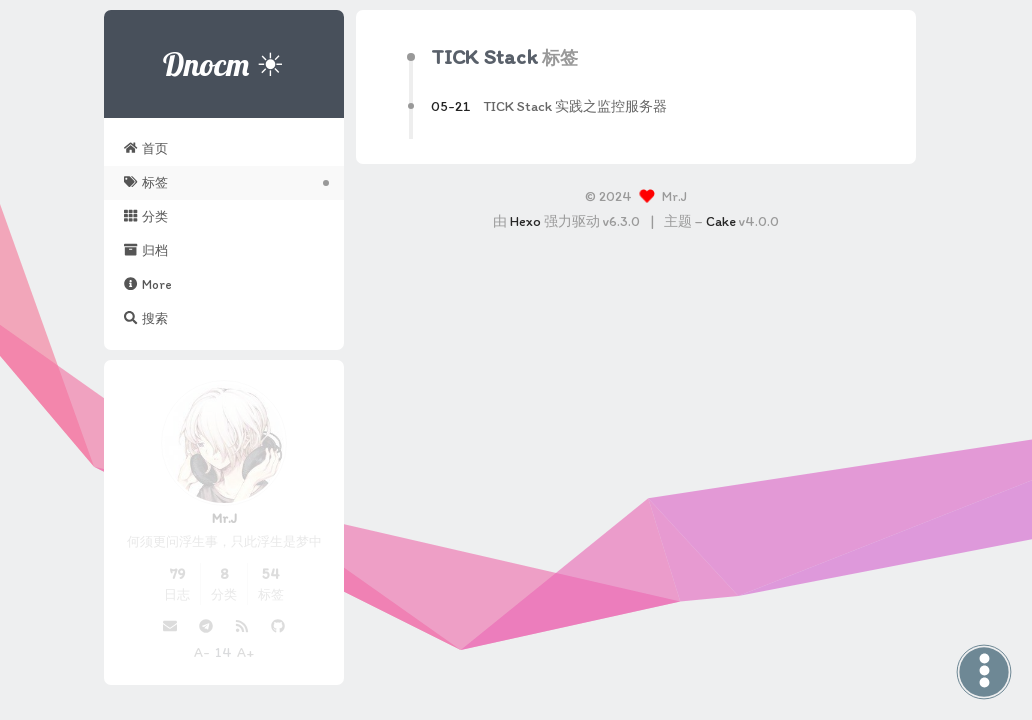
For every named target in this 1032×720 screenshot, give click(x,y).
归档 (146, 250)
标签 (146, 182)
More (148, 284)
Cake (721, 221)
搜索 (146, 318)
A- (202, 652)
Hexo (525, 221)
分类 (146, 216)
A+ (245, 652)
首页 (146, 148)
